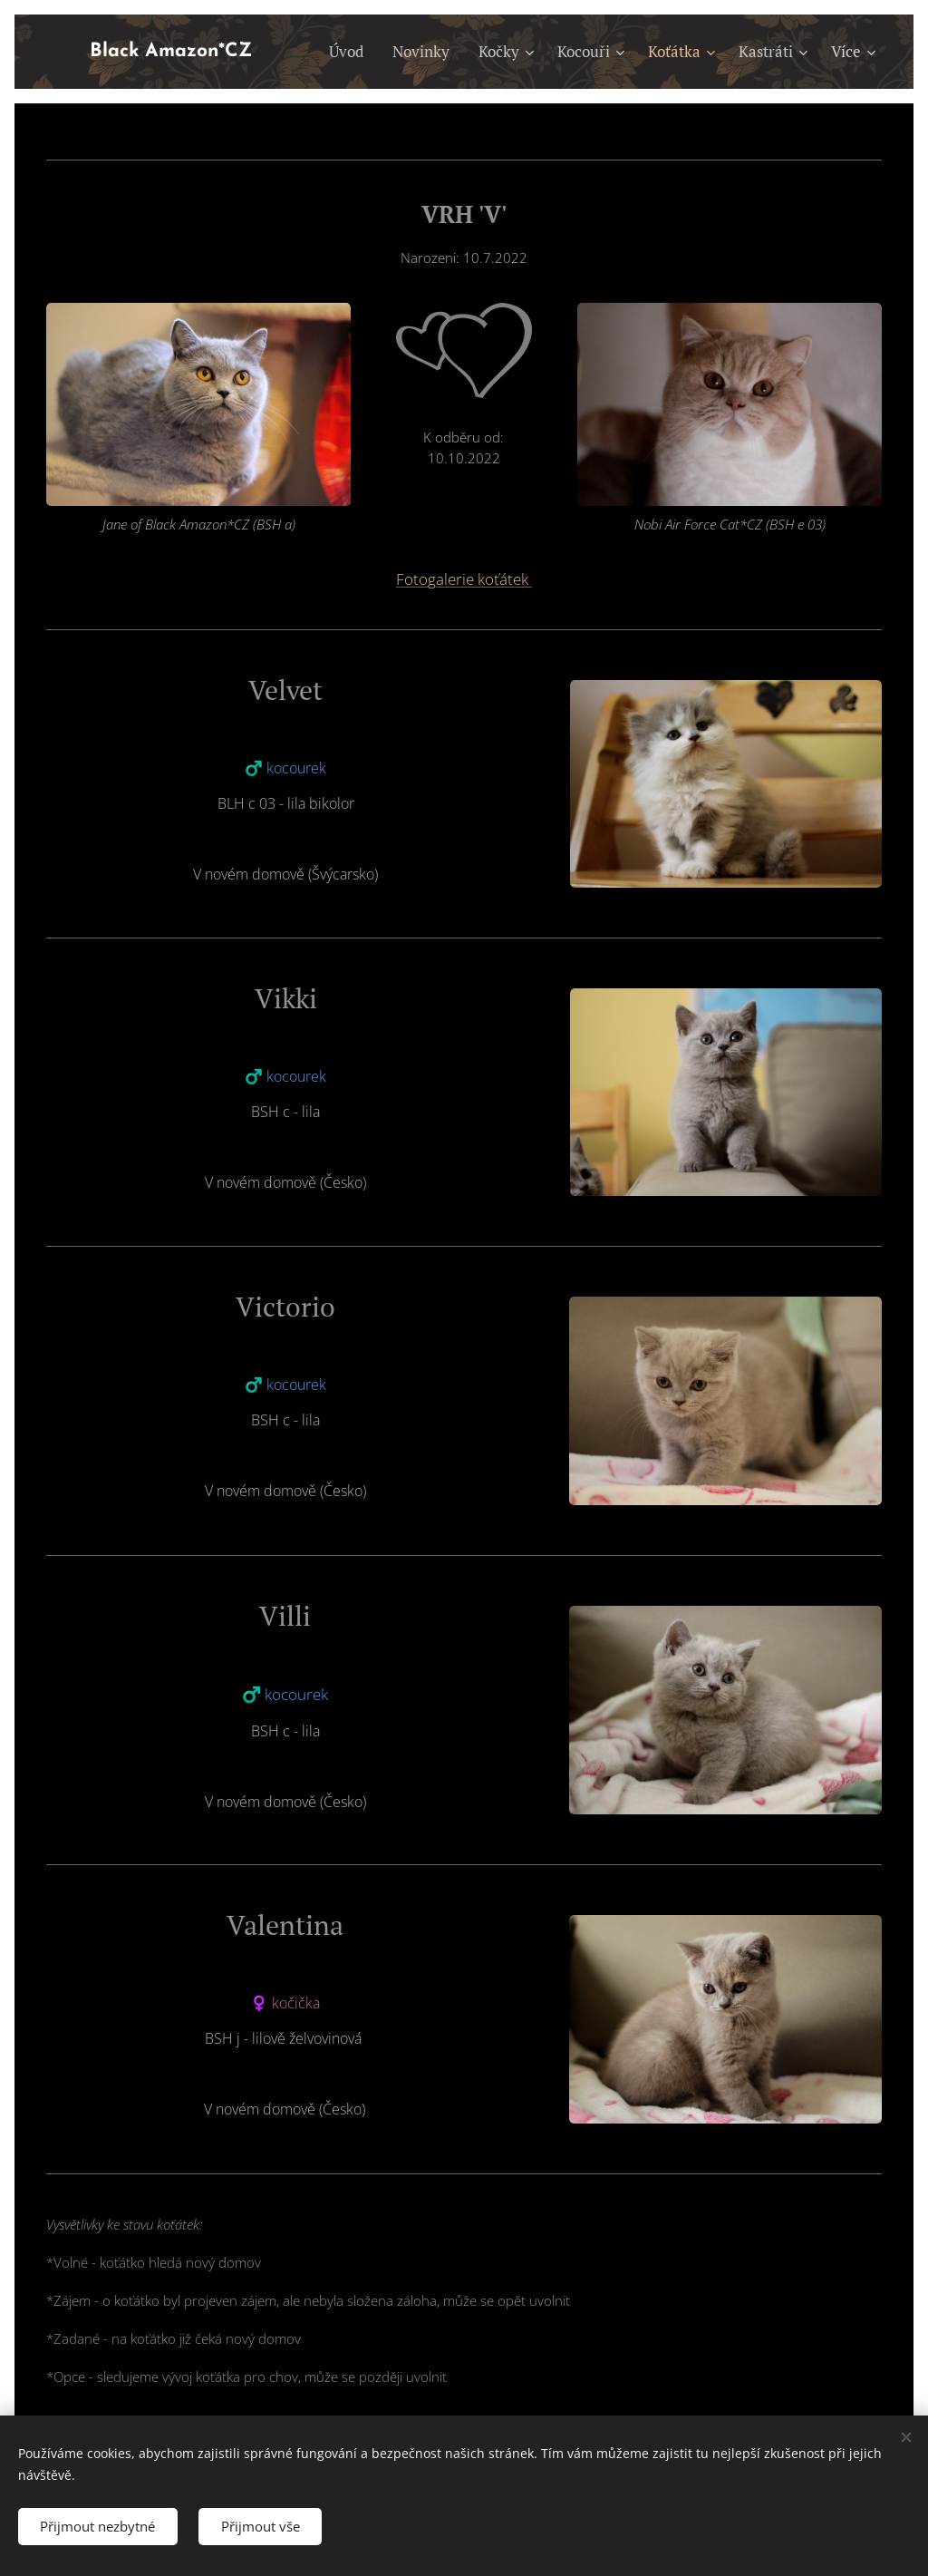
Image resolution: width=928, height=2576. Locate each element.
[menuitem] (351, 51)
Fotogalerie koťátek (464, 579)
